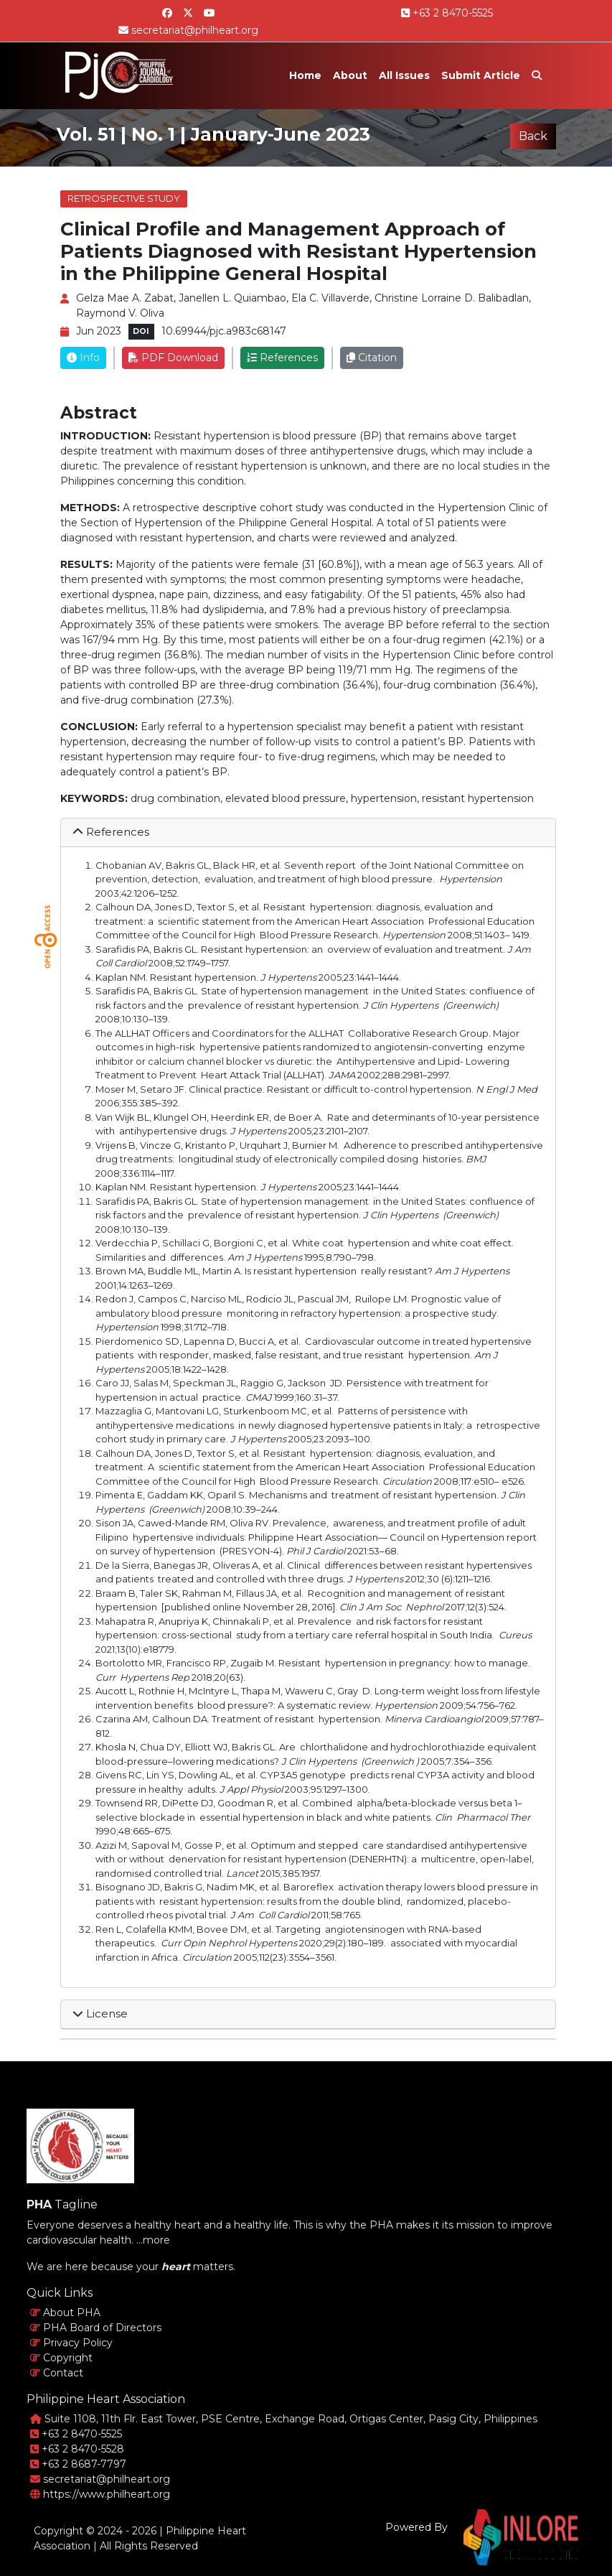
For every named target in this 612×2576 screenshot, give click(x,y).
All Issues (404, 75)
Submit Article (480, 75)
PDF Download (173, 357)
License (100, 2013)
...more (153, 2240)
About (350, 75)
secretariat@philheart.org (188, 30)
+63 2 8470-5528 (77, 2448)
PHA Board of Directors (95, 2327)
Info (83, 357)
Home (305, 75)
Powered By (416, 2527)
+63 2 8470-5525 (447, 12)
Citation (372, 357)
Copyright (61, 2357)
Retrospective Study (123, 198)
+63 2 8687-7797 (78, 2464)
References (282, 357)
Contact (56, 2372)
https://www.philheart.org (100, 2494)
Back (533, 136)
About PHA (65, 2312)
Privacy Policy (71, 2342)
